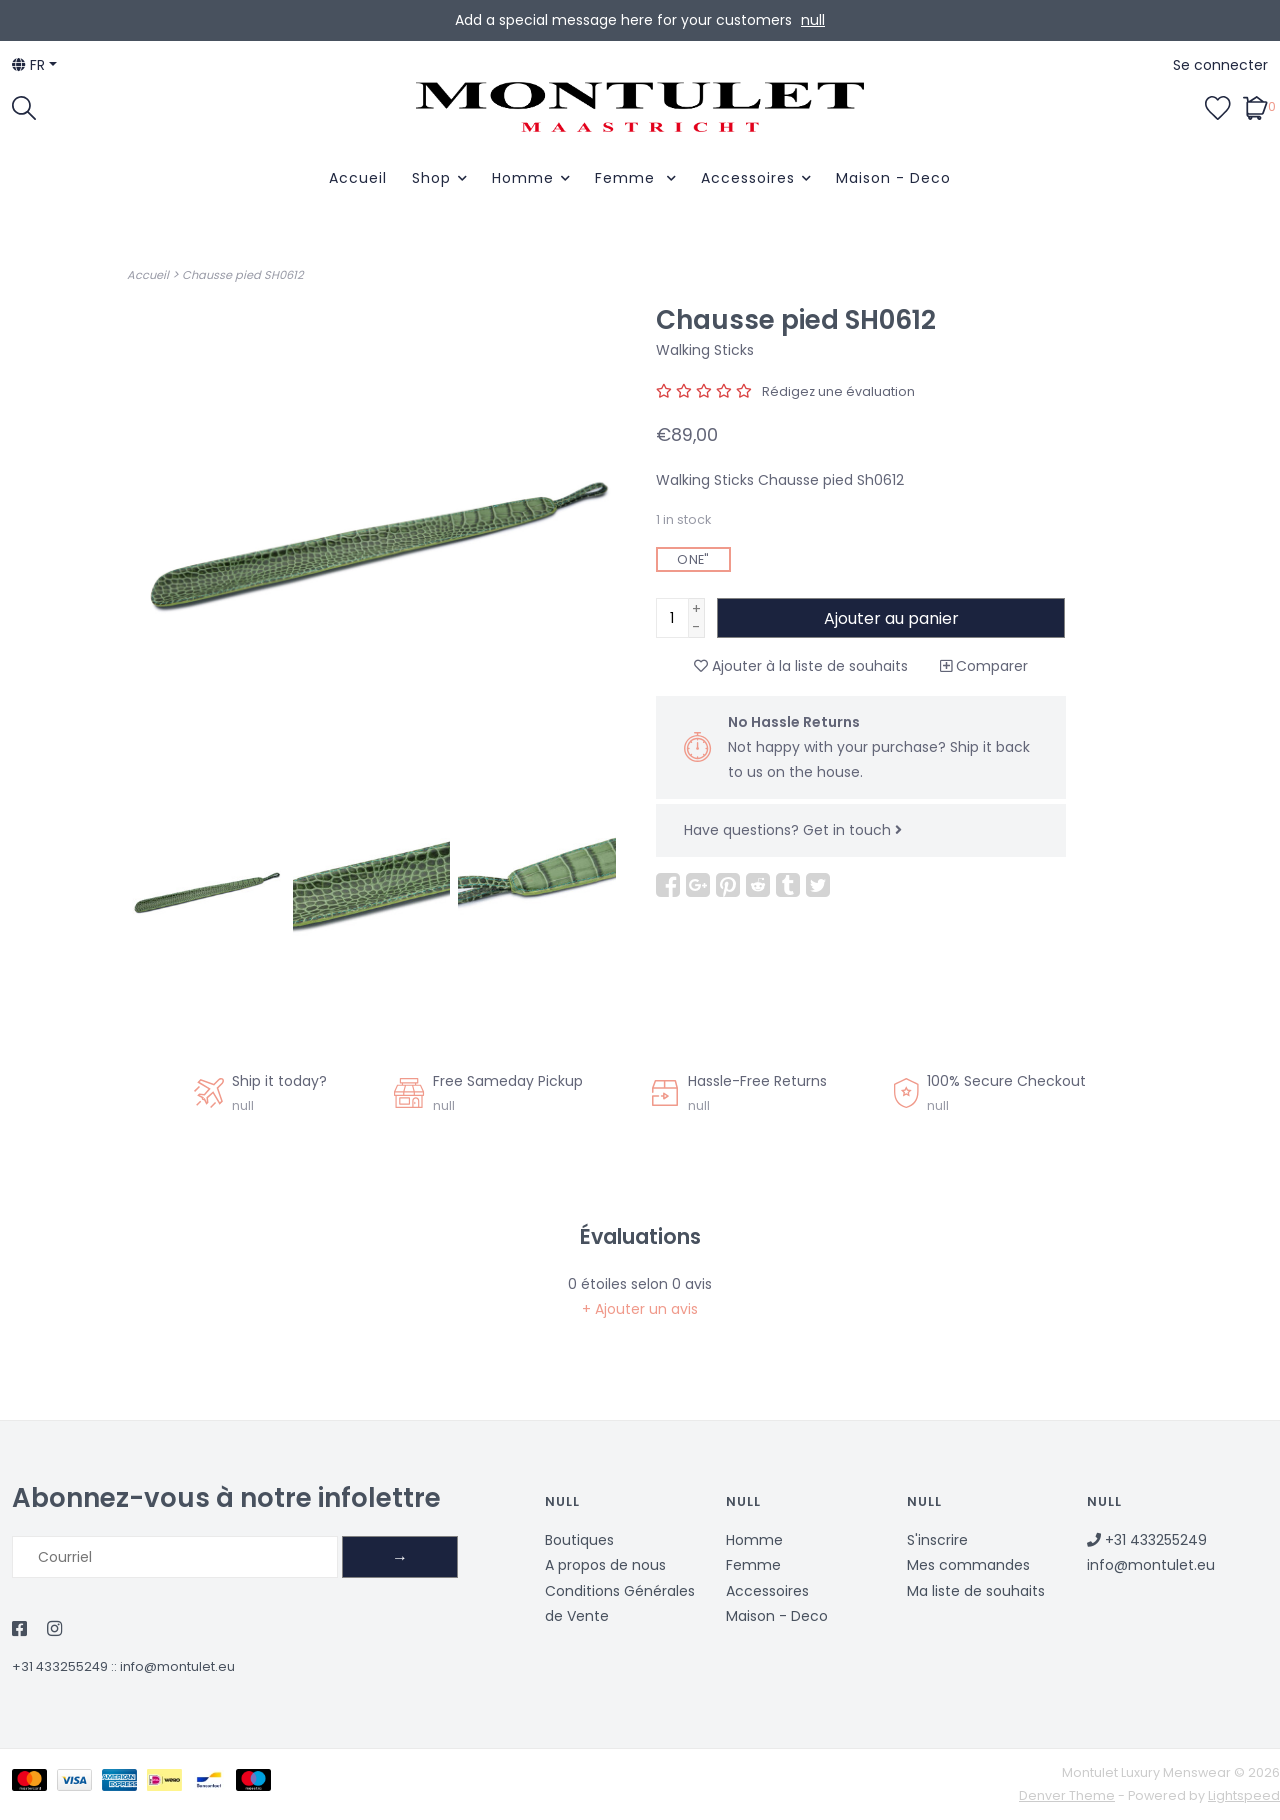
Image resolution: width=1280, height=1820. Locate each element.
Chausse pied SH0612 (243, 275)
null (813, 20)
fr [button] (28, 65)
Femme (627, 178)
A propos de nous (605, 1565)
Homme (523, 178)
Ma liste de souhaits (976, 1591)
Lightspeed (1244, 1795)
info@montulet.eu (177, 1666)
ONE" (693, 559)
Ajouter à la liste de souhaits (801, 666)
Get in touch (852, 830)
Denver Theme (1067, 1795)
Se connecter (1220, 65)
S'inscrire (937, 1540)
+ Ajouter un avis (640, 1309)
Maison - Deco (893, 178)
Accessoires (748, 178)
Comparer (984, 666)
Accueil (358, 178)
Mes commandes (968, 1565)
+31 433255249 (60, 1666)
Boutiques (579, 1540)
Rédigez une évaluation (838, 391)
